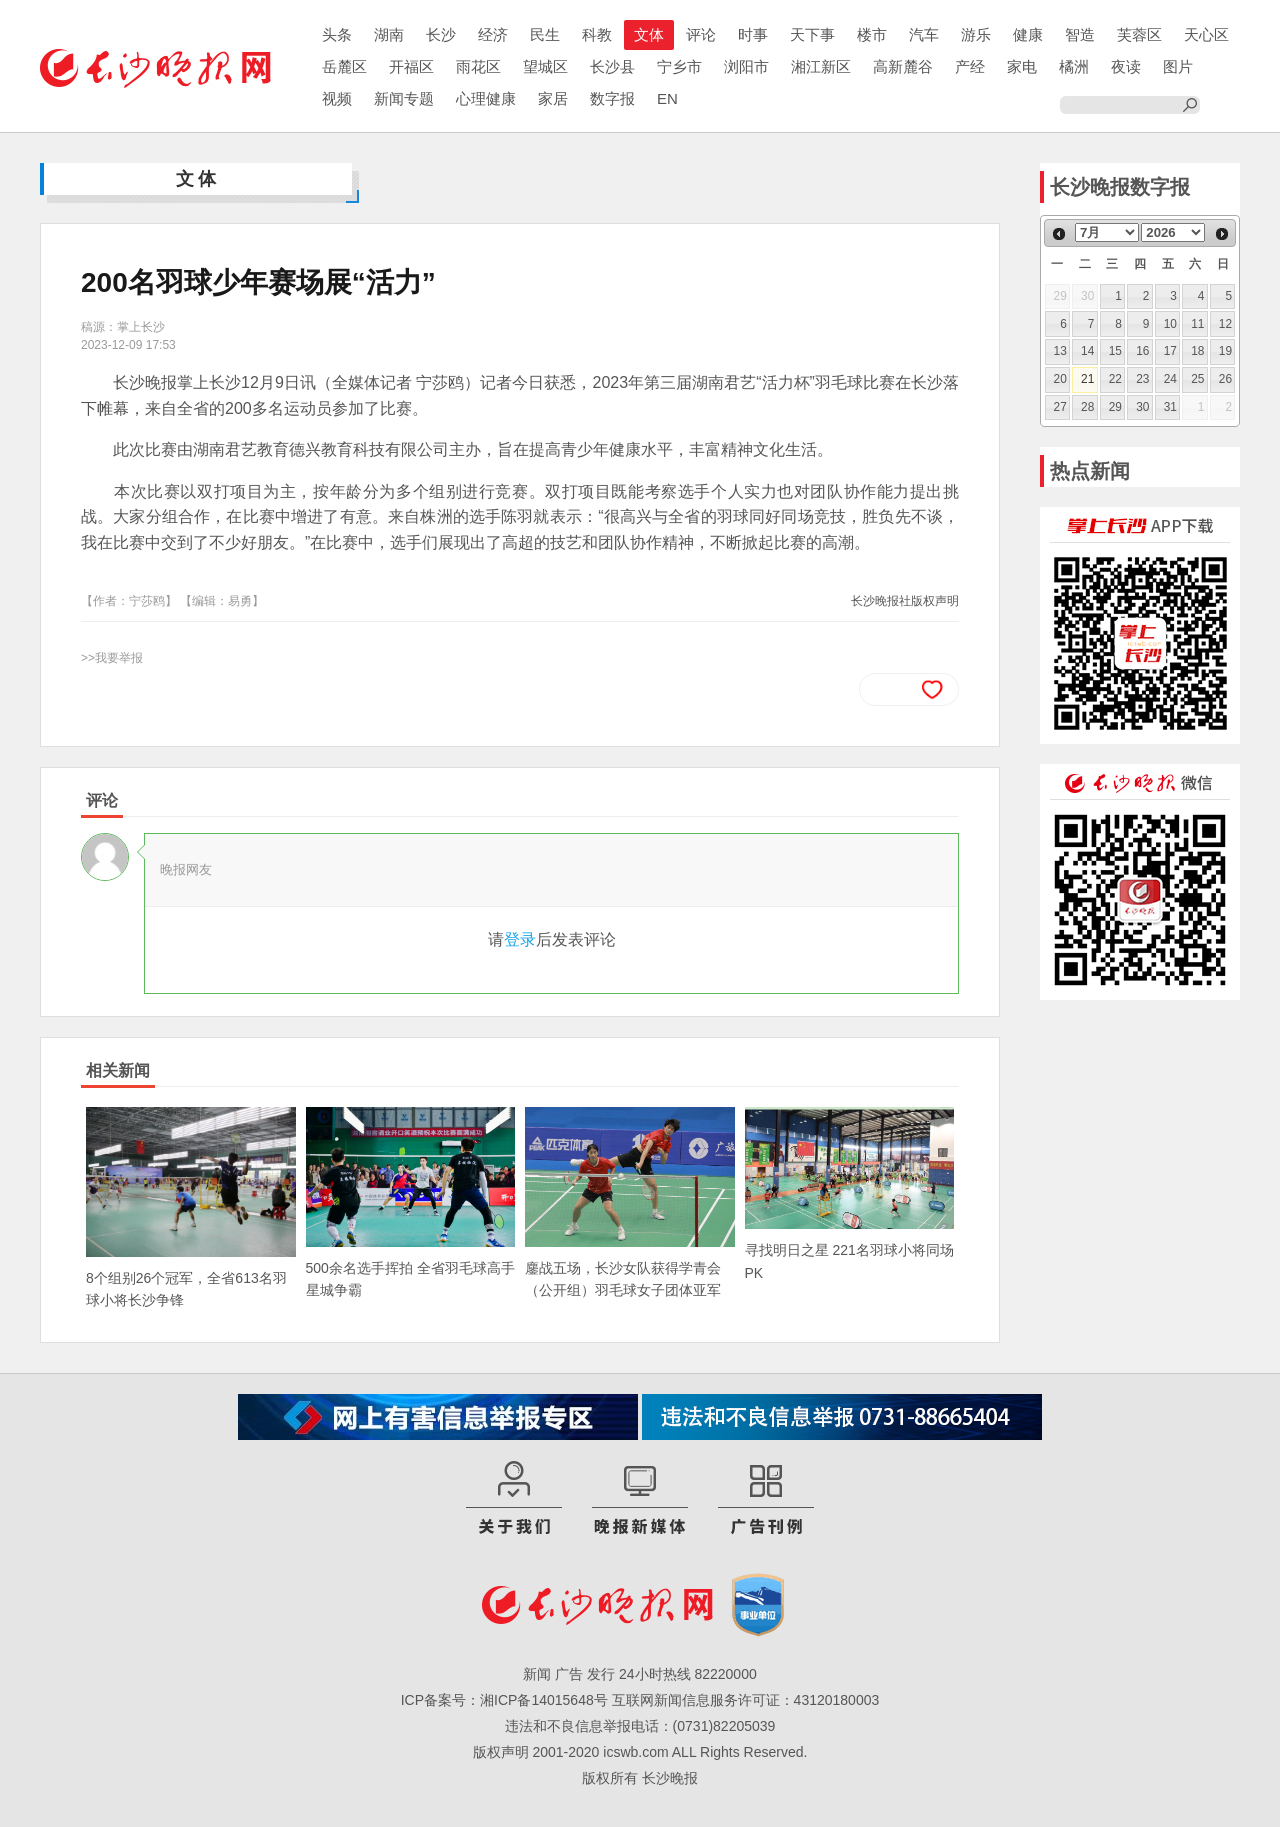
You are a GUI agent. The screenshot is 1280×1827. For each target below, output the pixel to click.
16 (1142, 351)
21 (1087, 379)
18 (1197, 351)
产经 (970, 66)
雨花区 (478, 66)
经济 (493, 34)
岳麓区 (344, 66)
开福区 (411, 66)
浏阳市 (746, 66)
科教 (597, 34)
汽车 (924, 34)
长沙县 (612, 66)
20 (1060, 379)
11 (1197, 324)
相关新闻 (118, 1070)
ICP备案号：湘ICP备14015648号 (504, 1700)
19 (1225, 351)
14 (1087, 351)
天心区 (1206, 34)
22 (1115, 379)
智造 (1080, 34)
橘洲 (1074, 66)
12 (1225, 324)
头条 (337, 34)
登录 (520, 939)
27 (1060, 407)
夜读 (1126, 66)
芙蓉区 (1139, 34)
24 (1170, 379)
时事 (753, 34)
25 (1197, 379)
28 (1087, 407)
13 (1060, 351)
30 (1142, 407)
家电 (1022, 66)
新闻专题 (404, 98)
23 (1142, 379)
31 (1170, 407)
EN (667, 98)
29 (1115, 407)
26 (1225, 379)
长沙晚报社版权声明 (905, 601)
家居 (553, 98)
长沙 (441, 34)
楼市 (872, 34)
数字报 (612, 98)
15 (1115, 351)
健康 (1028, 34)
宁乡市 (679, 66)
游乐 (976, 34)
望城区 (545, 66)
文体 (649, 34)
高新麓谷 (903, 66)
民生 (545, 34)
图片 (1178, 66)
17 (1170, 351)
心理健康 (486, 98)
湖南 (389, 34)
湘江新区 (821, 66)
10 (1170, 324)
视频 (337, 98)
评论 (701, 34)
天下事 (812, 34)
